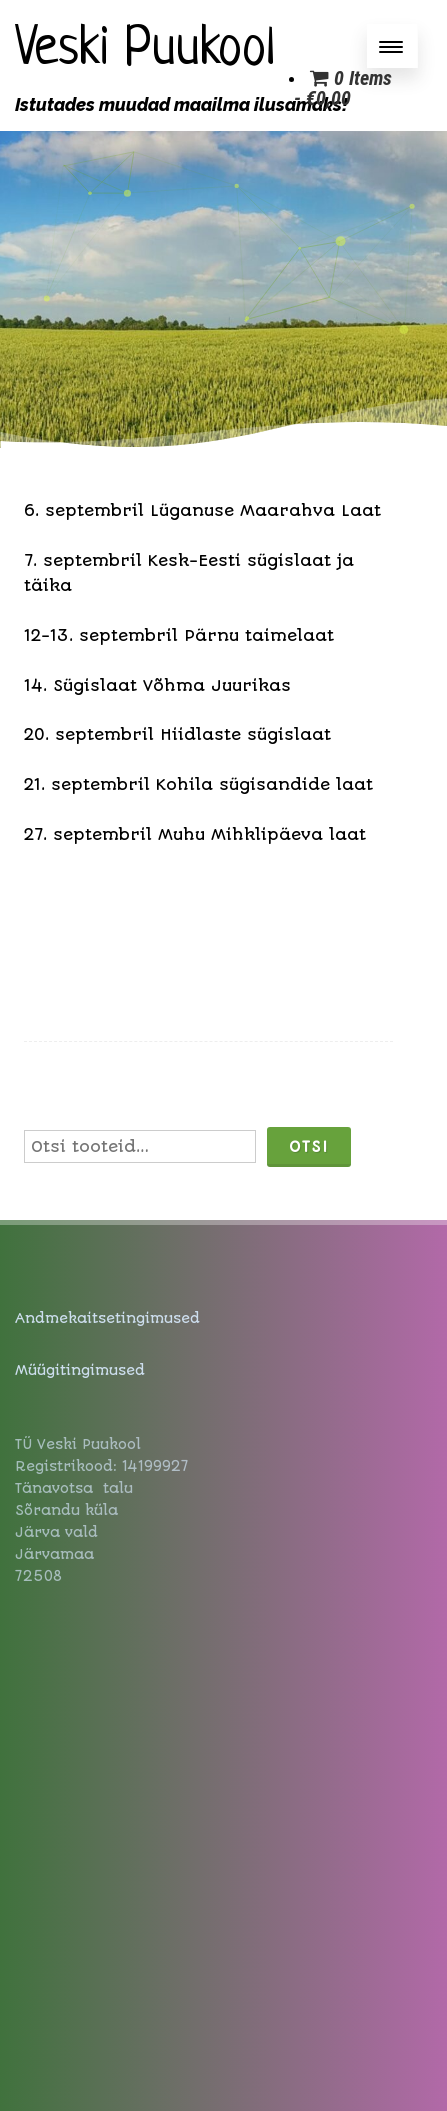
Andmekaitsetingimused (107, 1318)
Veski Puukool (145, 51)
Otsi (309, 1147)
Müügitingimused (80, 1370)
